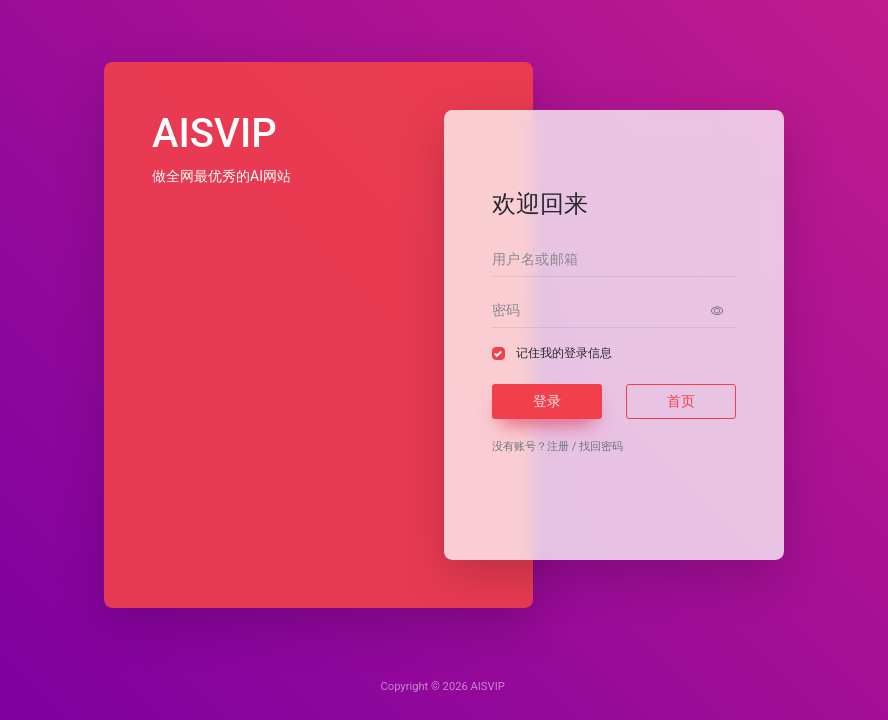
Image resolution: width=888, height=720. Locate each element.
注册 (558, 446)
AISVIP (488, 686)
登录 (547, 401)
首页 (681, 401)
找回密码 (601, 446)
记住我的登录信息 (564, 353)
